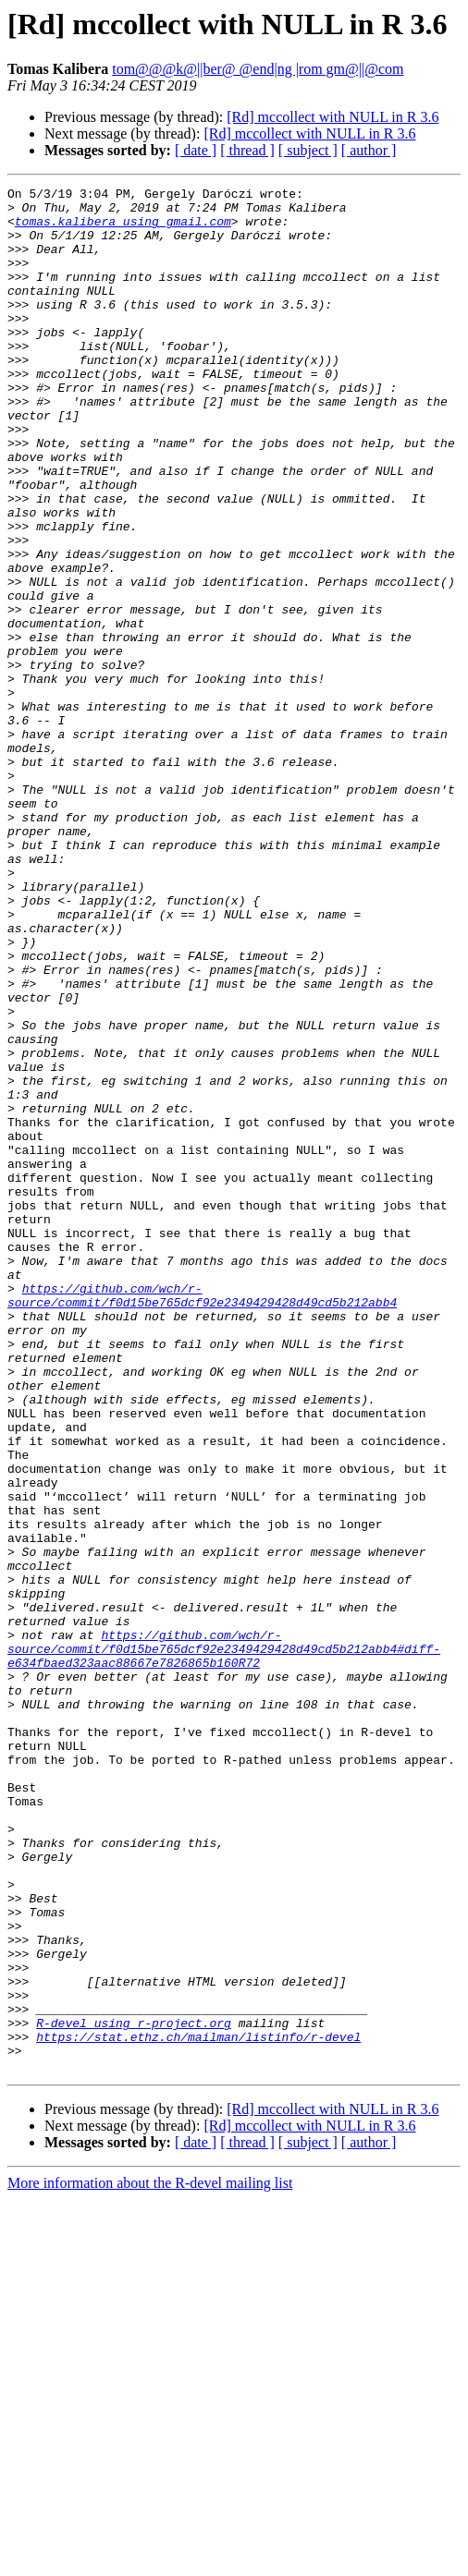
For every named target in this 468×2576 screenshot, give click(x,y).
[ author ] (369, 150)
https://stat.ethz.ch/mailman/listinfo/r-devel (198, 2408)
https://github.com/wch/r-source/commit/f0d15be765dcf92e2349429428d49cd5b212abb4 (202, 1518)
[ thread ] (247, 150)
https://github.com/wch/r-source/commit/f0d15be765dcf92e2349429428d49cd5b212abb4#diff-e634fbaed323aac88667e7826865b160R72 (223, 1942)
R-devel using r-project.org (133, 2391)
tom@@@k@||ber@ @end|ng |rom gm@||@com (257, 69)
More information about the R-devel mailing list (149, 2560)
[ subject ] (308, 150)
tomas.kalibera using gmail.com (123, 229)
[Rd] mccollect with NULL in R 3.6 (332, 117)
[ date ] (195, 150)
